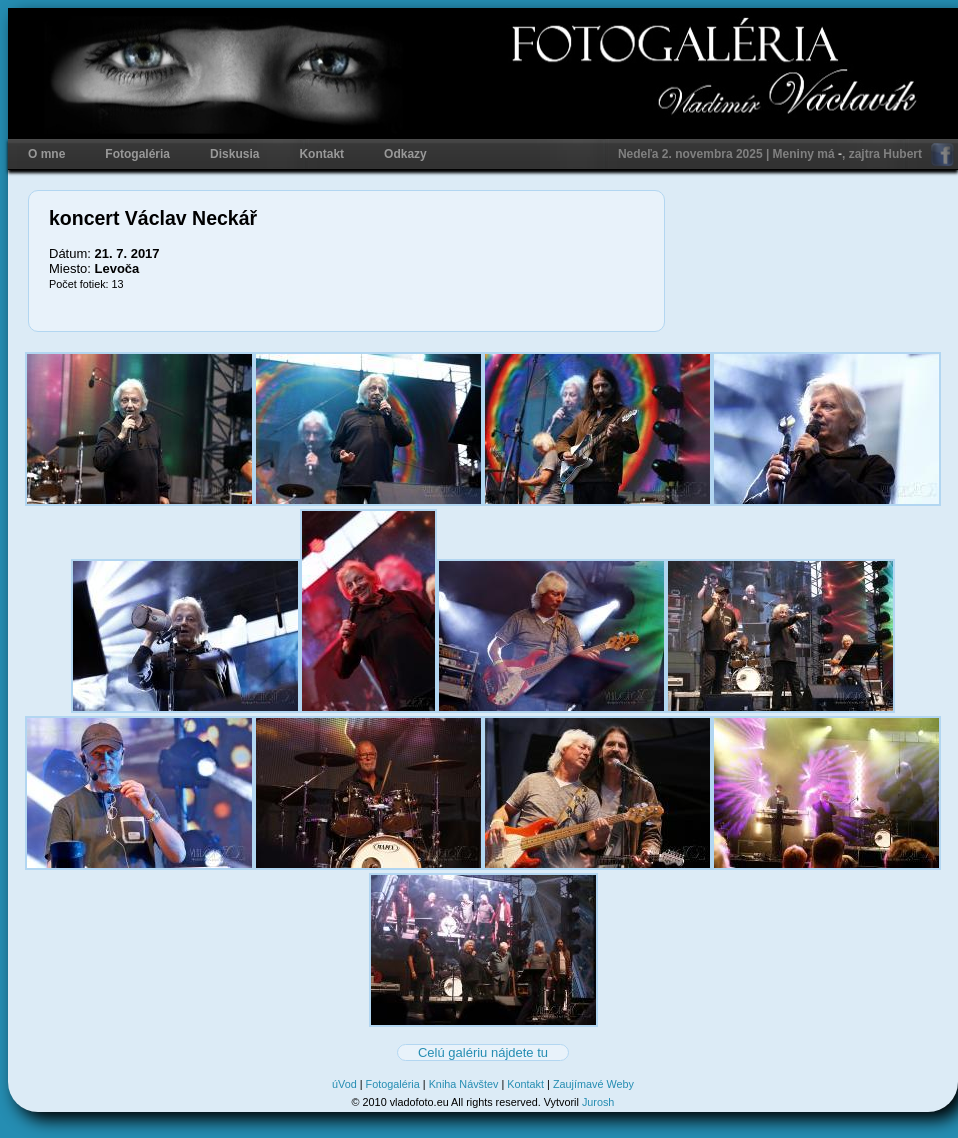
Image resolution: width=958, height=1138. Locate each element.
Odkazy (405, 154)
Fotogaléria (137, 154)
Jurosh (598, 1102)
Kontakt (321, 154)
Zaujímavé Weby (593, 1084)
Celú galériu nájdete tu (483, 1052)
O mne (46, 154)
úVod (344, 1084)
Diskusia (234, 154)
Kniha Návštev (464, 1084)
